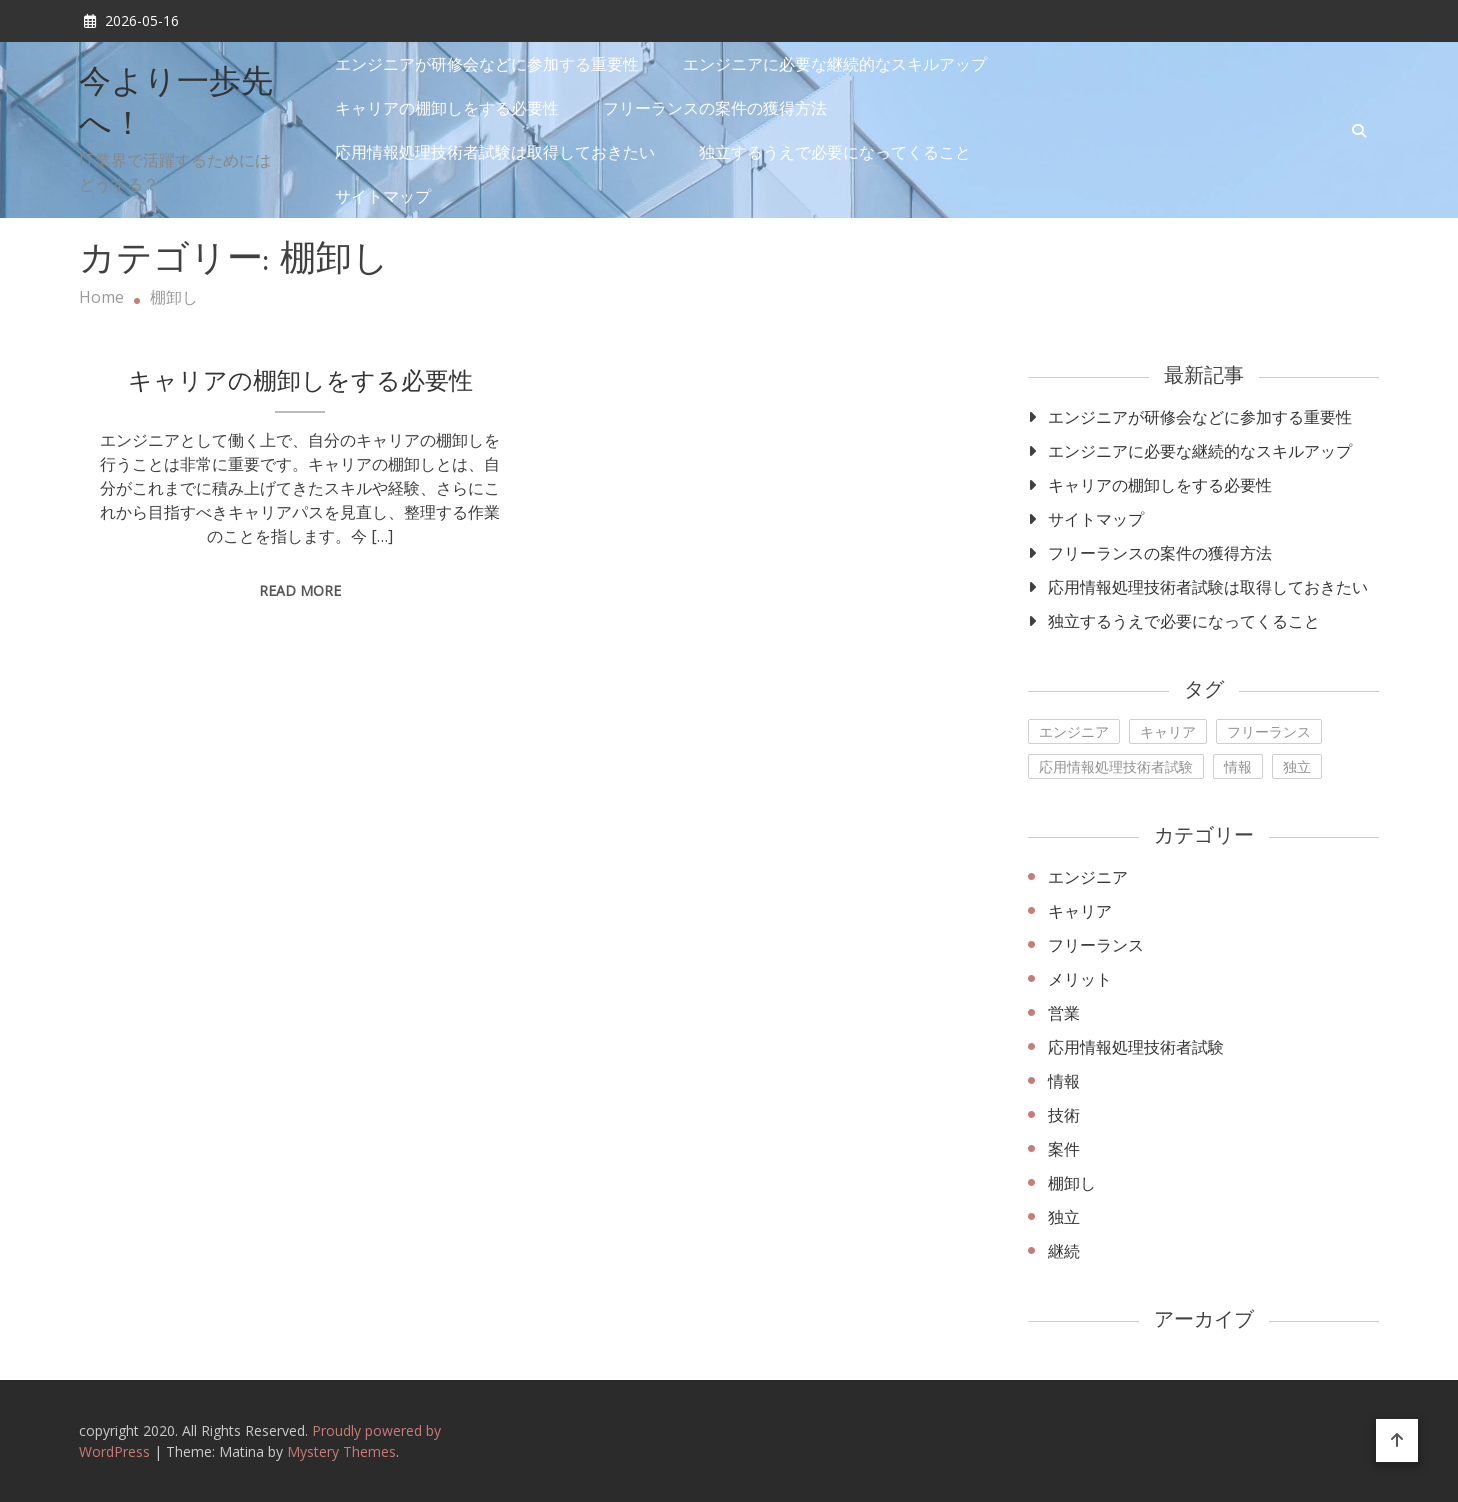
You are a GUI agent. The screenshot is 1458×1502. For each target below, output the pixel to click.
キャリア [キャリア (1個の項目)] (1168, 731)
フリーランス (1096, 945)
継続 (1064, 1251)
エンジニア (1088, 877)
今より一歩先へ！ (176, 105)
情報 (1064, 1081)
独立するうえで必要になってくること (835, 152)
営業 (1064, 1013)
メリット (1080, 979)
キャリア (1080, 911)
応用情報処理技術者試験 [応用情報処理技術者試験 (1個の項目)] (1116, 766)
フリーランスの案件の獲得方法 (715, 108)
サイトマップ (383, 196)
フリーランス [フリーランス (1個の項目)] (1269, 731)
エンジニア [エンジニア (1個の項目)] (1074, 731)
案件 (1064, 1149)
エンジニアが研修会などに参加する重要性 (487, 64)
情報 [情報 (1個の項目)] (1238, 766)
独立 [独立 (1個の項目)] (1297, 766)
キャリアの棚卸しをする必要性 (447, 108)
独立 (1064, 1217)
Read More (300, 590)
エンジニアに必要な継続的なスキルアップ (835, 64)
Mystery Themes (341, 1451)
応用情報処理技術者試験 (1136, 1047)
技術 (1064, 1115)
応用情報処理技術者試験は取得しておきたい (495, 152)
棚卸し (1072, 1183)
